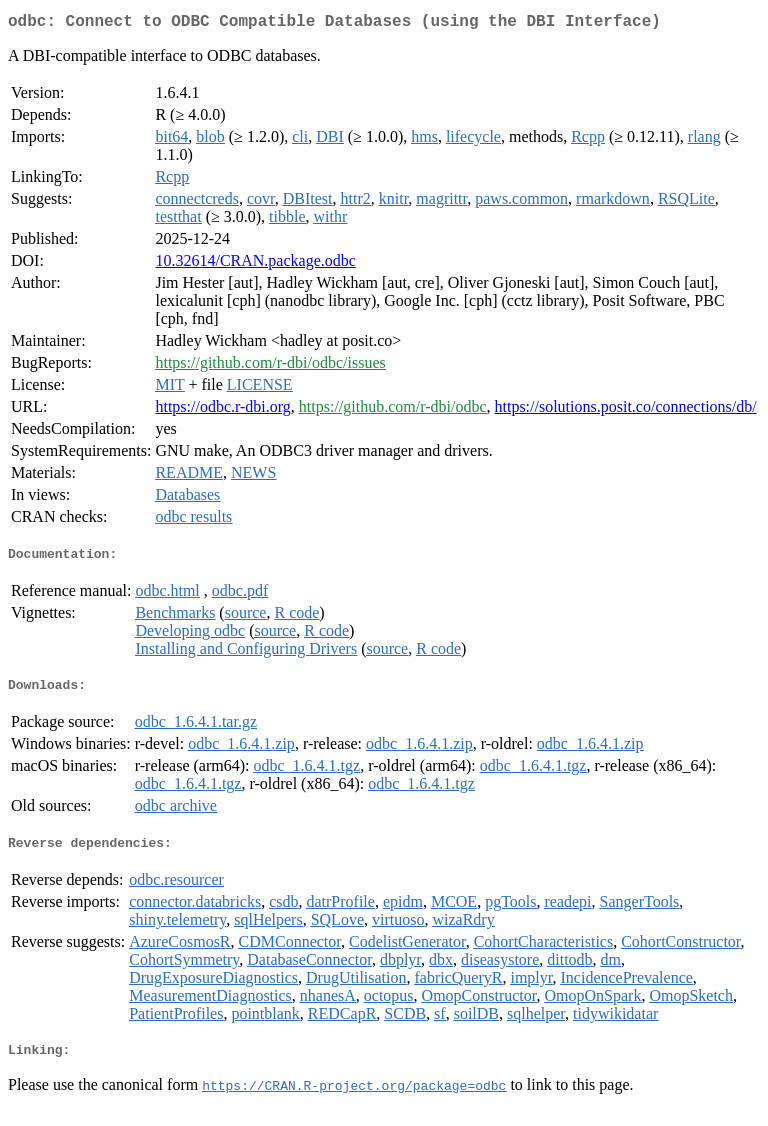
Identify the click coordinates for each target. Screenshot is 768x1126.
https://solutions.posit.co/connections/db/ (625, 410)
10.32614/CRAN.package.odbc (255, 264)
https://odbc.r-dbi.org (222, 410)
